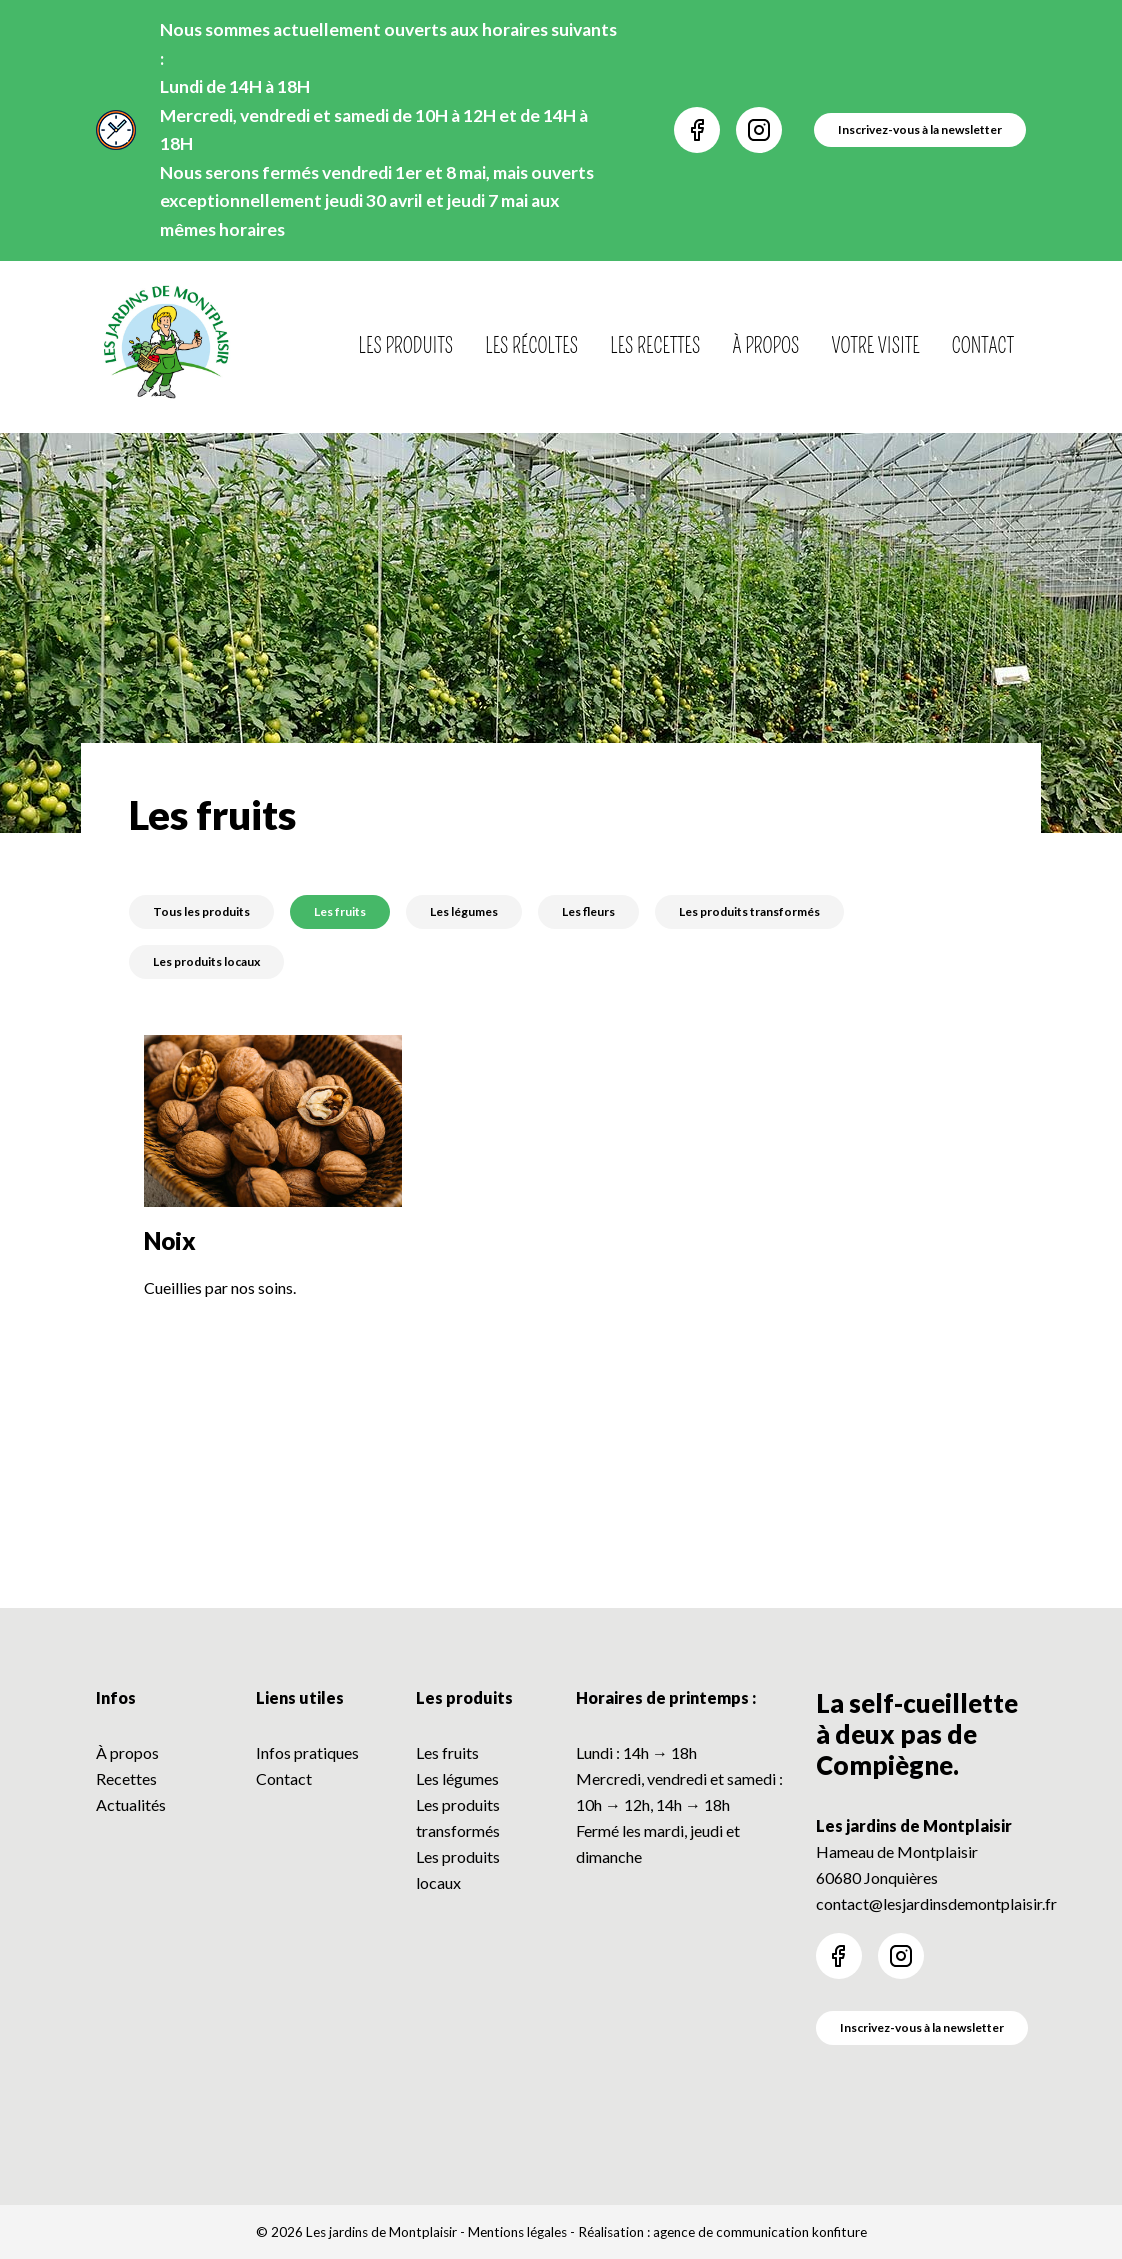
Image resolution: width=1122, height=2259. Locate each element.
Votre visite (876, 346)
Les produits (406, 346)
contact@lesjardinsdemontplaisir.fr (936, 1903)
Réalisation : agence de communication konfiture (722, 2232)
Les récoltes (531, 346)
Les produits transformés (749, 911)
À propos (765, 346)
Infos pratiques (307, 1752)
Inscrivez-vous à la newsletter (922, 2027)
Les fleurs (588, 911)
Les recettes (655, 346)
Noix (170, 1240)
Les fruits (340, 911)
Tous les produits (201, 911)
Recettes (126, 1778)
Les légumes (464, 911)
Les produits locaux (206, 961)
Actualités (131, 1804)
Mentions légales (517, 2232)
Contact (983, 346)
